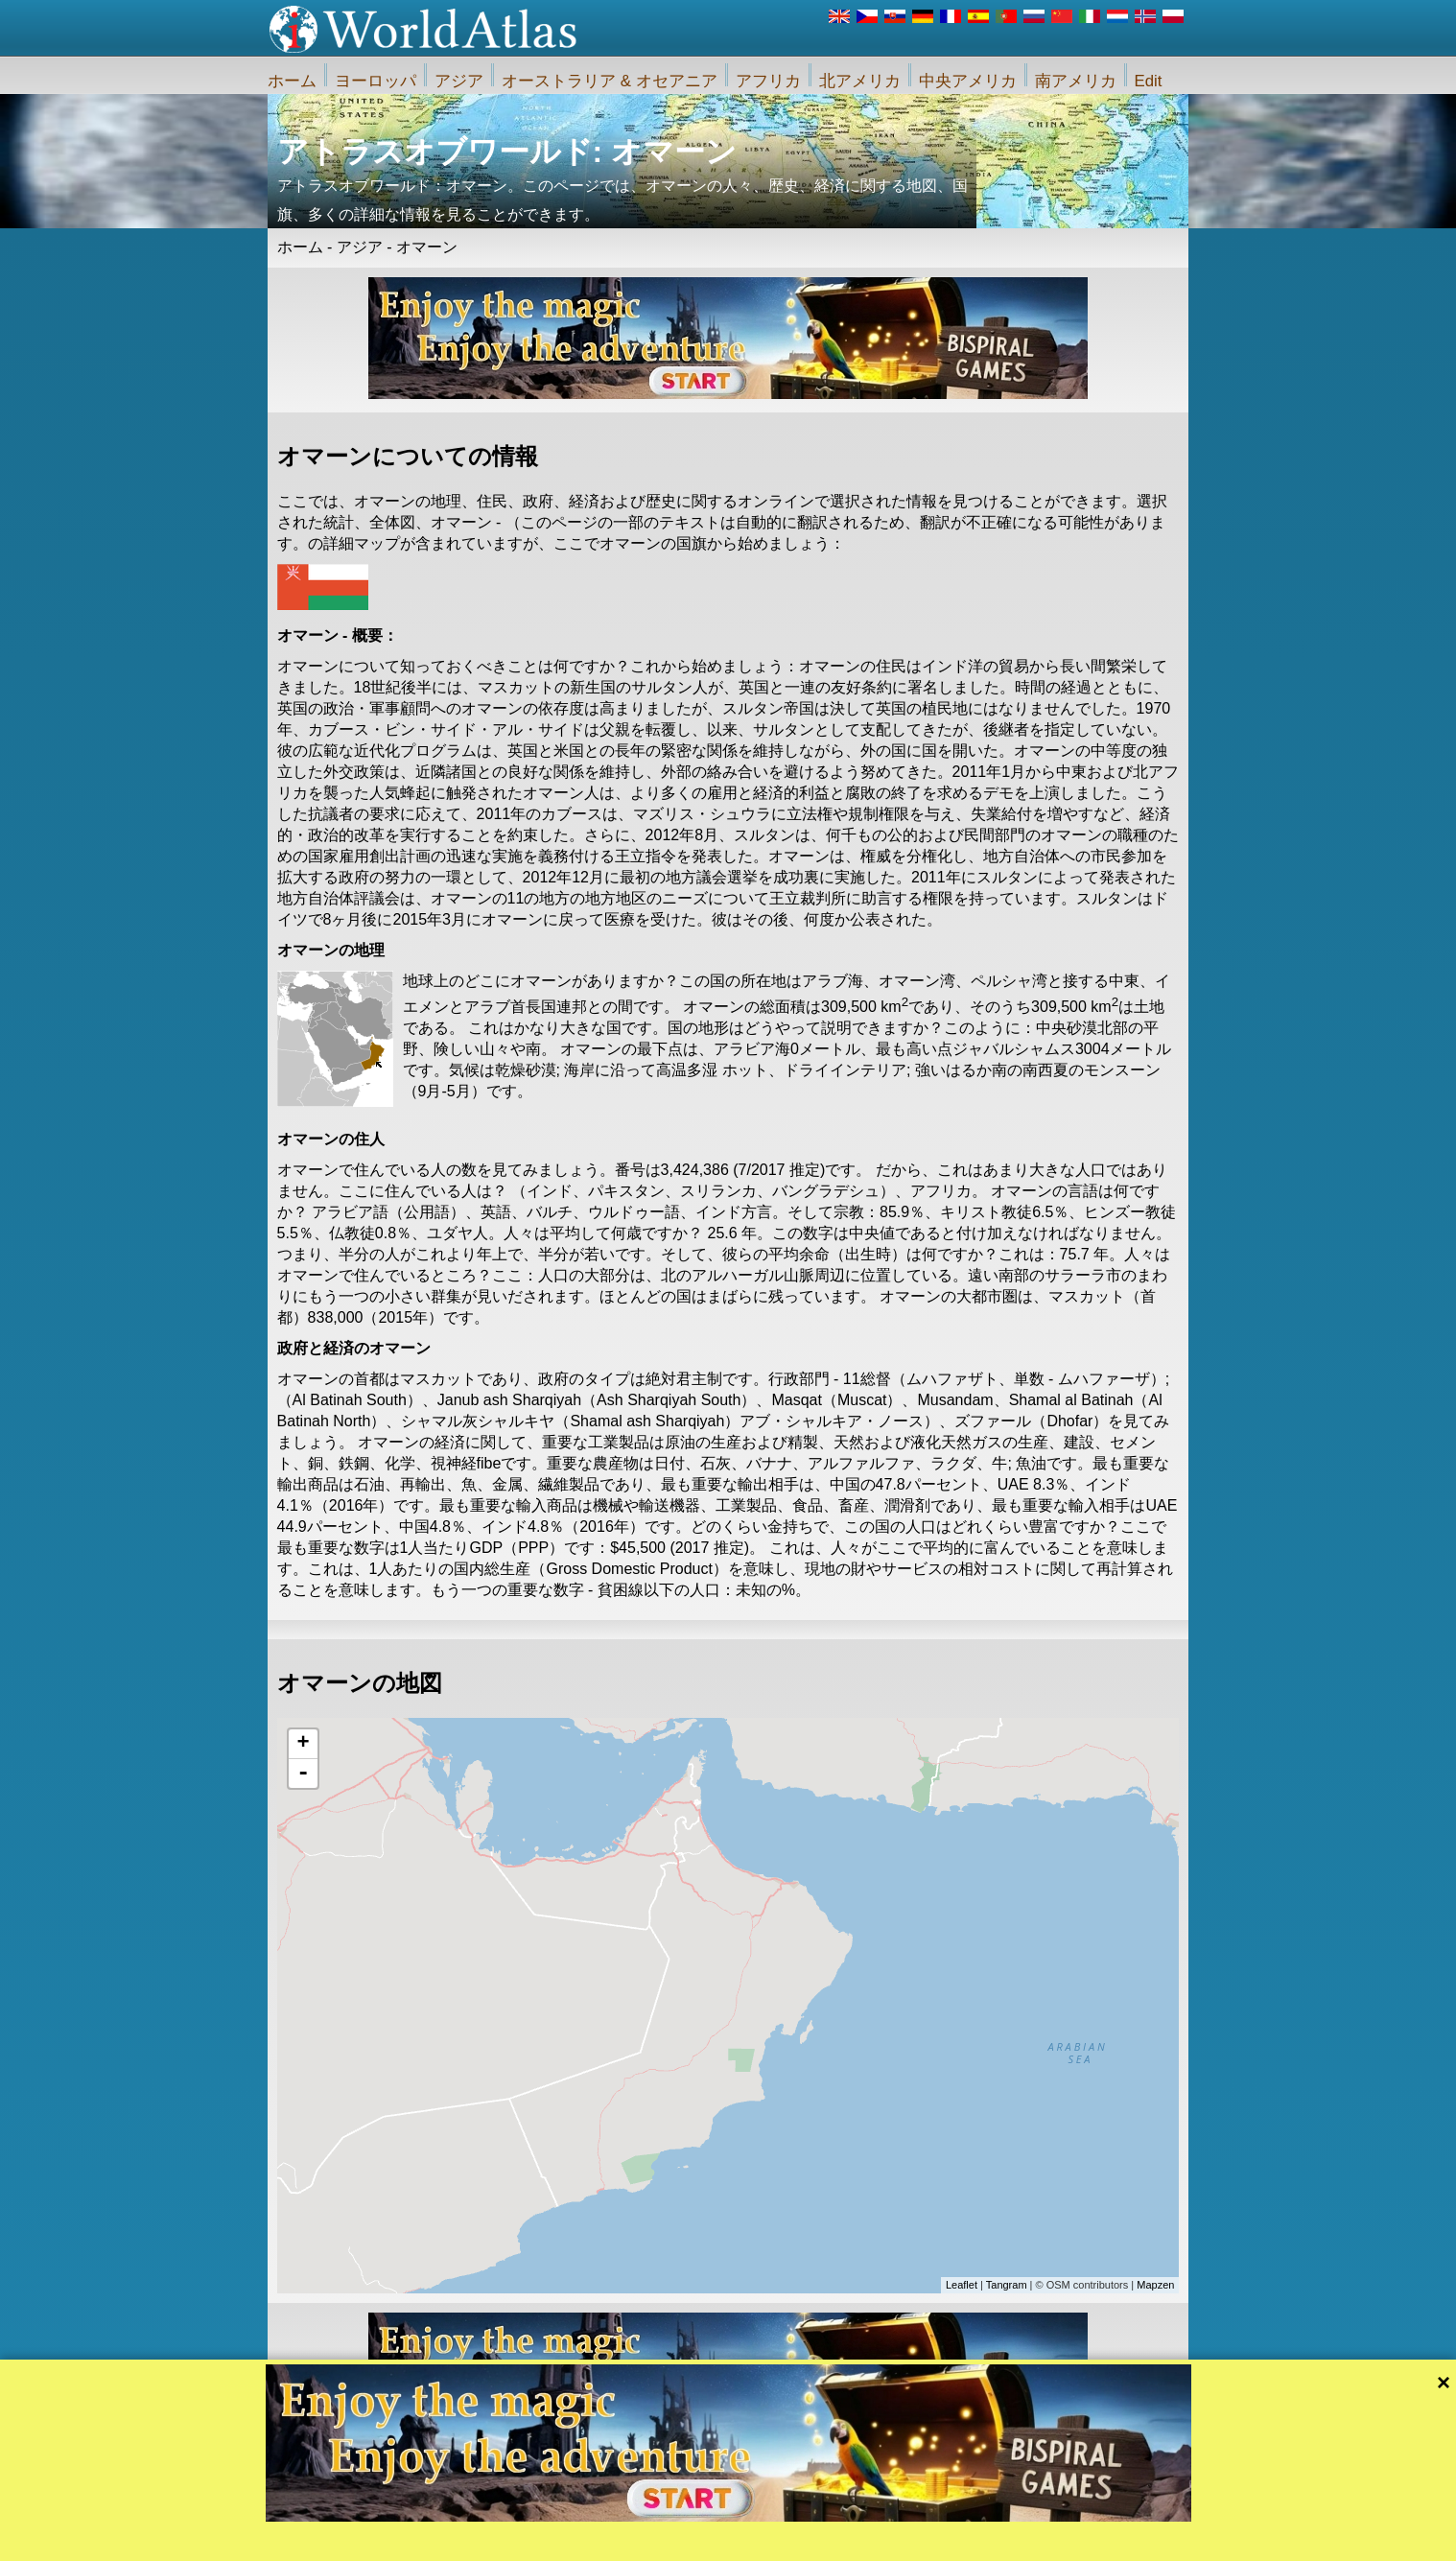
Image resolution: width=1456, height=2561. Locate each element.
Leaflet (961, 2285)
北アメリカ (860, 81)
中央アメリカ (968, 81)
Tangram (1006, 2285)
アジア (458, 81)
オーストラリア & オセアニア (609, 81)
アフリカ (768, 81)
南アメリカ (1075, 81)
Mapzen (1155, 2285)
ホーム (292, 81)
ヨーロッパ (375, 81)
